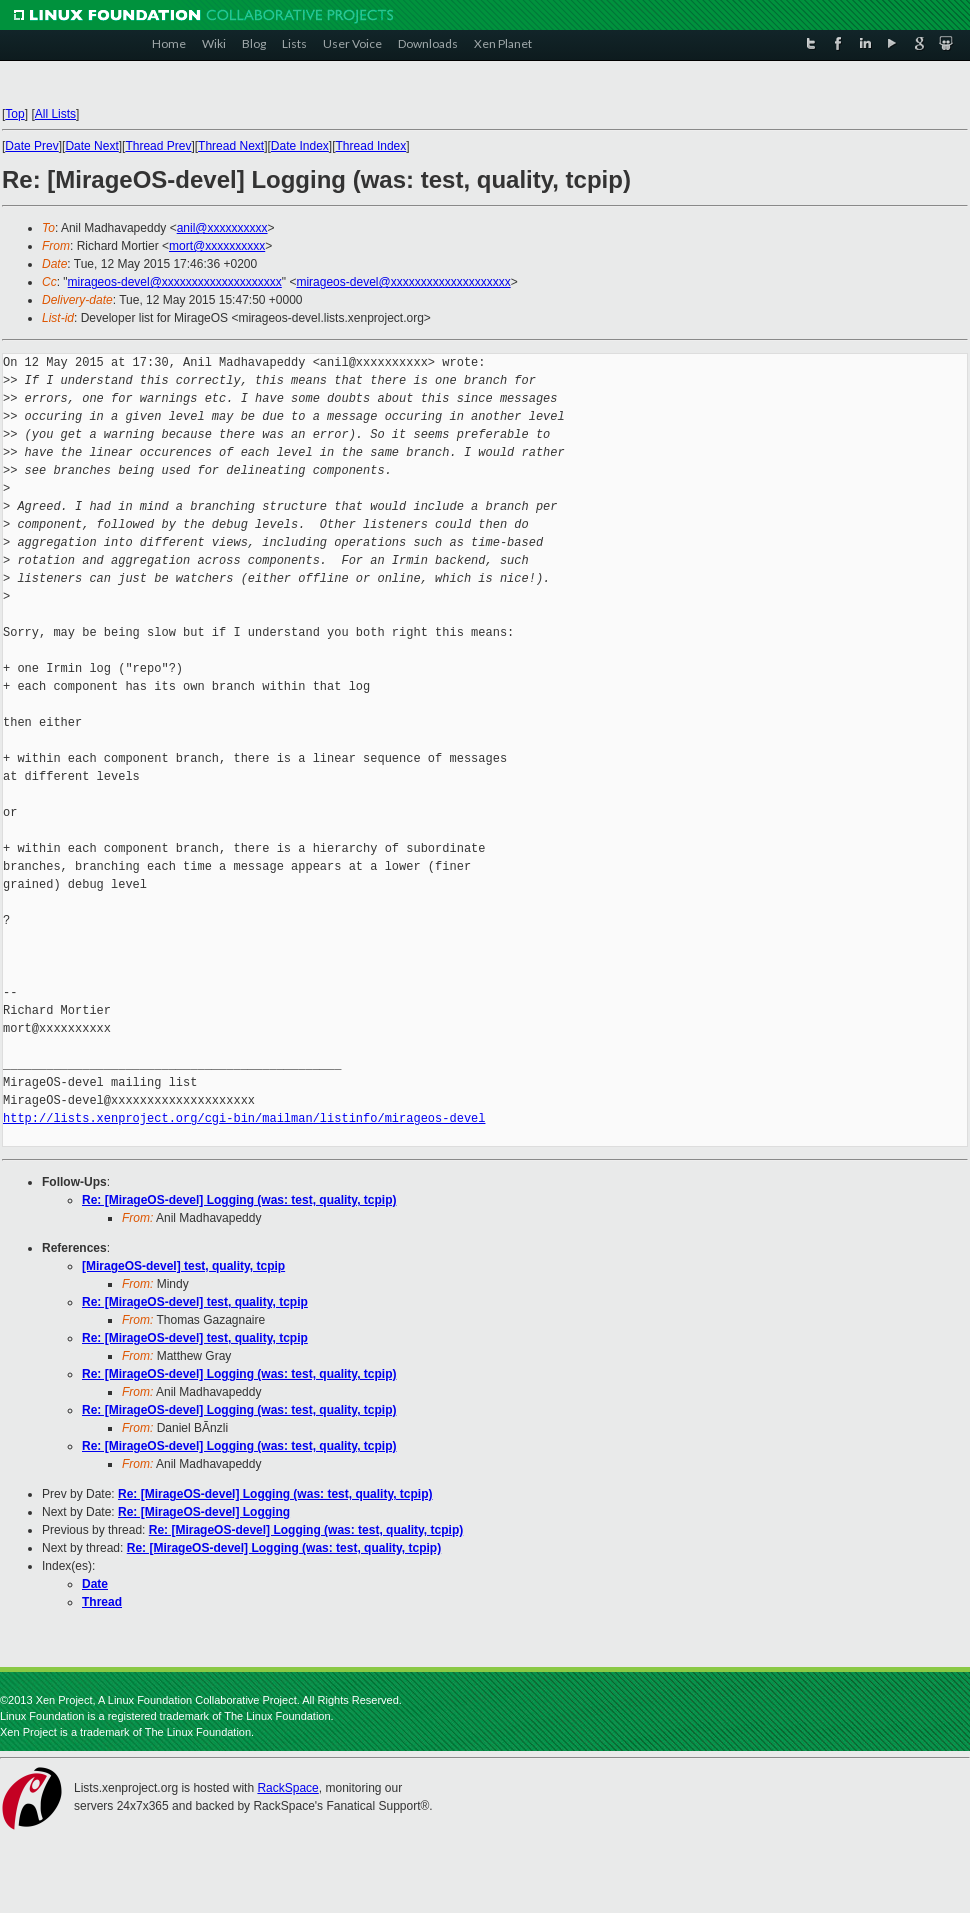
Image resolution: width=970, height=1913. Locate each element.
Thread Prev (158, 146)
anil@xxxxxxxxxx (222, 228)
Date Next (91, 146)
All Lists (55, 114)
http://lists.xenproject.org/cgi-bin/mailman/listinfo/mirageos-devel (244, 1118)
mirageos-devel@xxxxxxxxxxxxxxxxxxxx (175, 282)
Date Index (300, 146)
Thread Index (371, 146)
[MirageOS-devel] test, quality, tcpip (183, 1266)
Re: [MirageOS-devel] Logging (204, 1512)
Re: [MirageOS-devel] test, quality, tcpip (195, 1302)
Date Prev (31, 146)
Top (14, 114)
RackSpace (287, 1788)
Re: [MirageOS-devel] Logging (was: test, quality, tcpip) (239, 1200)
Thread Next (231, 146)
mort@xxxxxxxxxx (217, 246)
